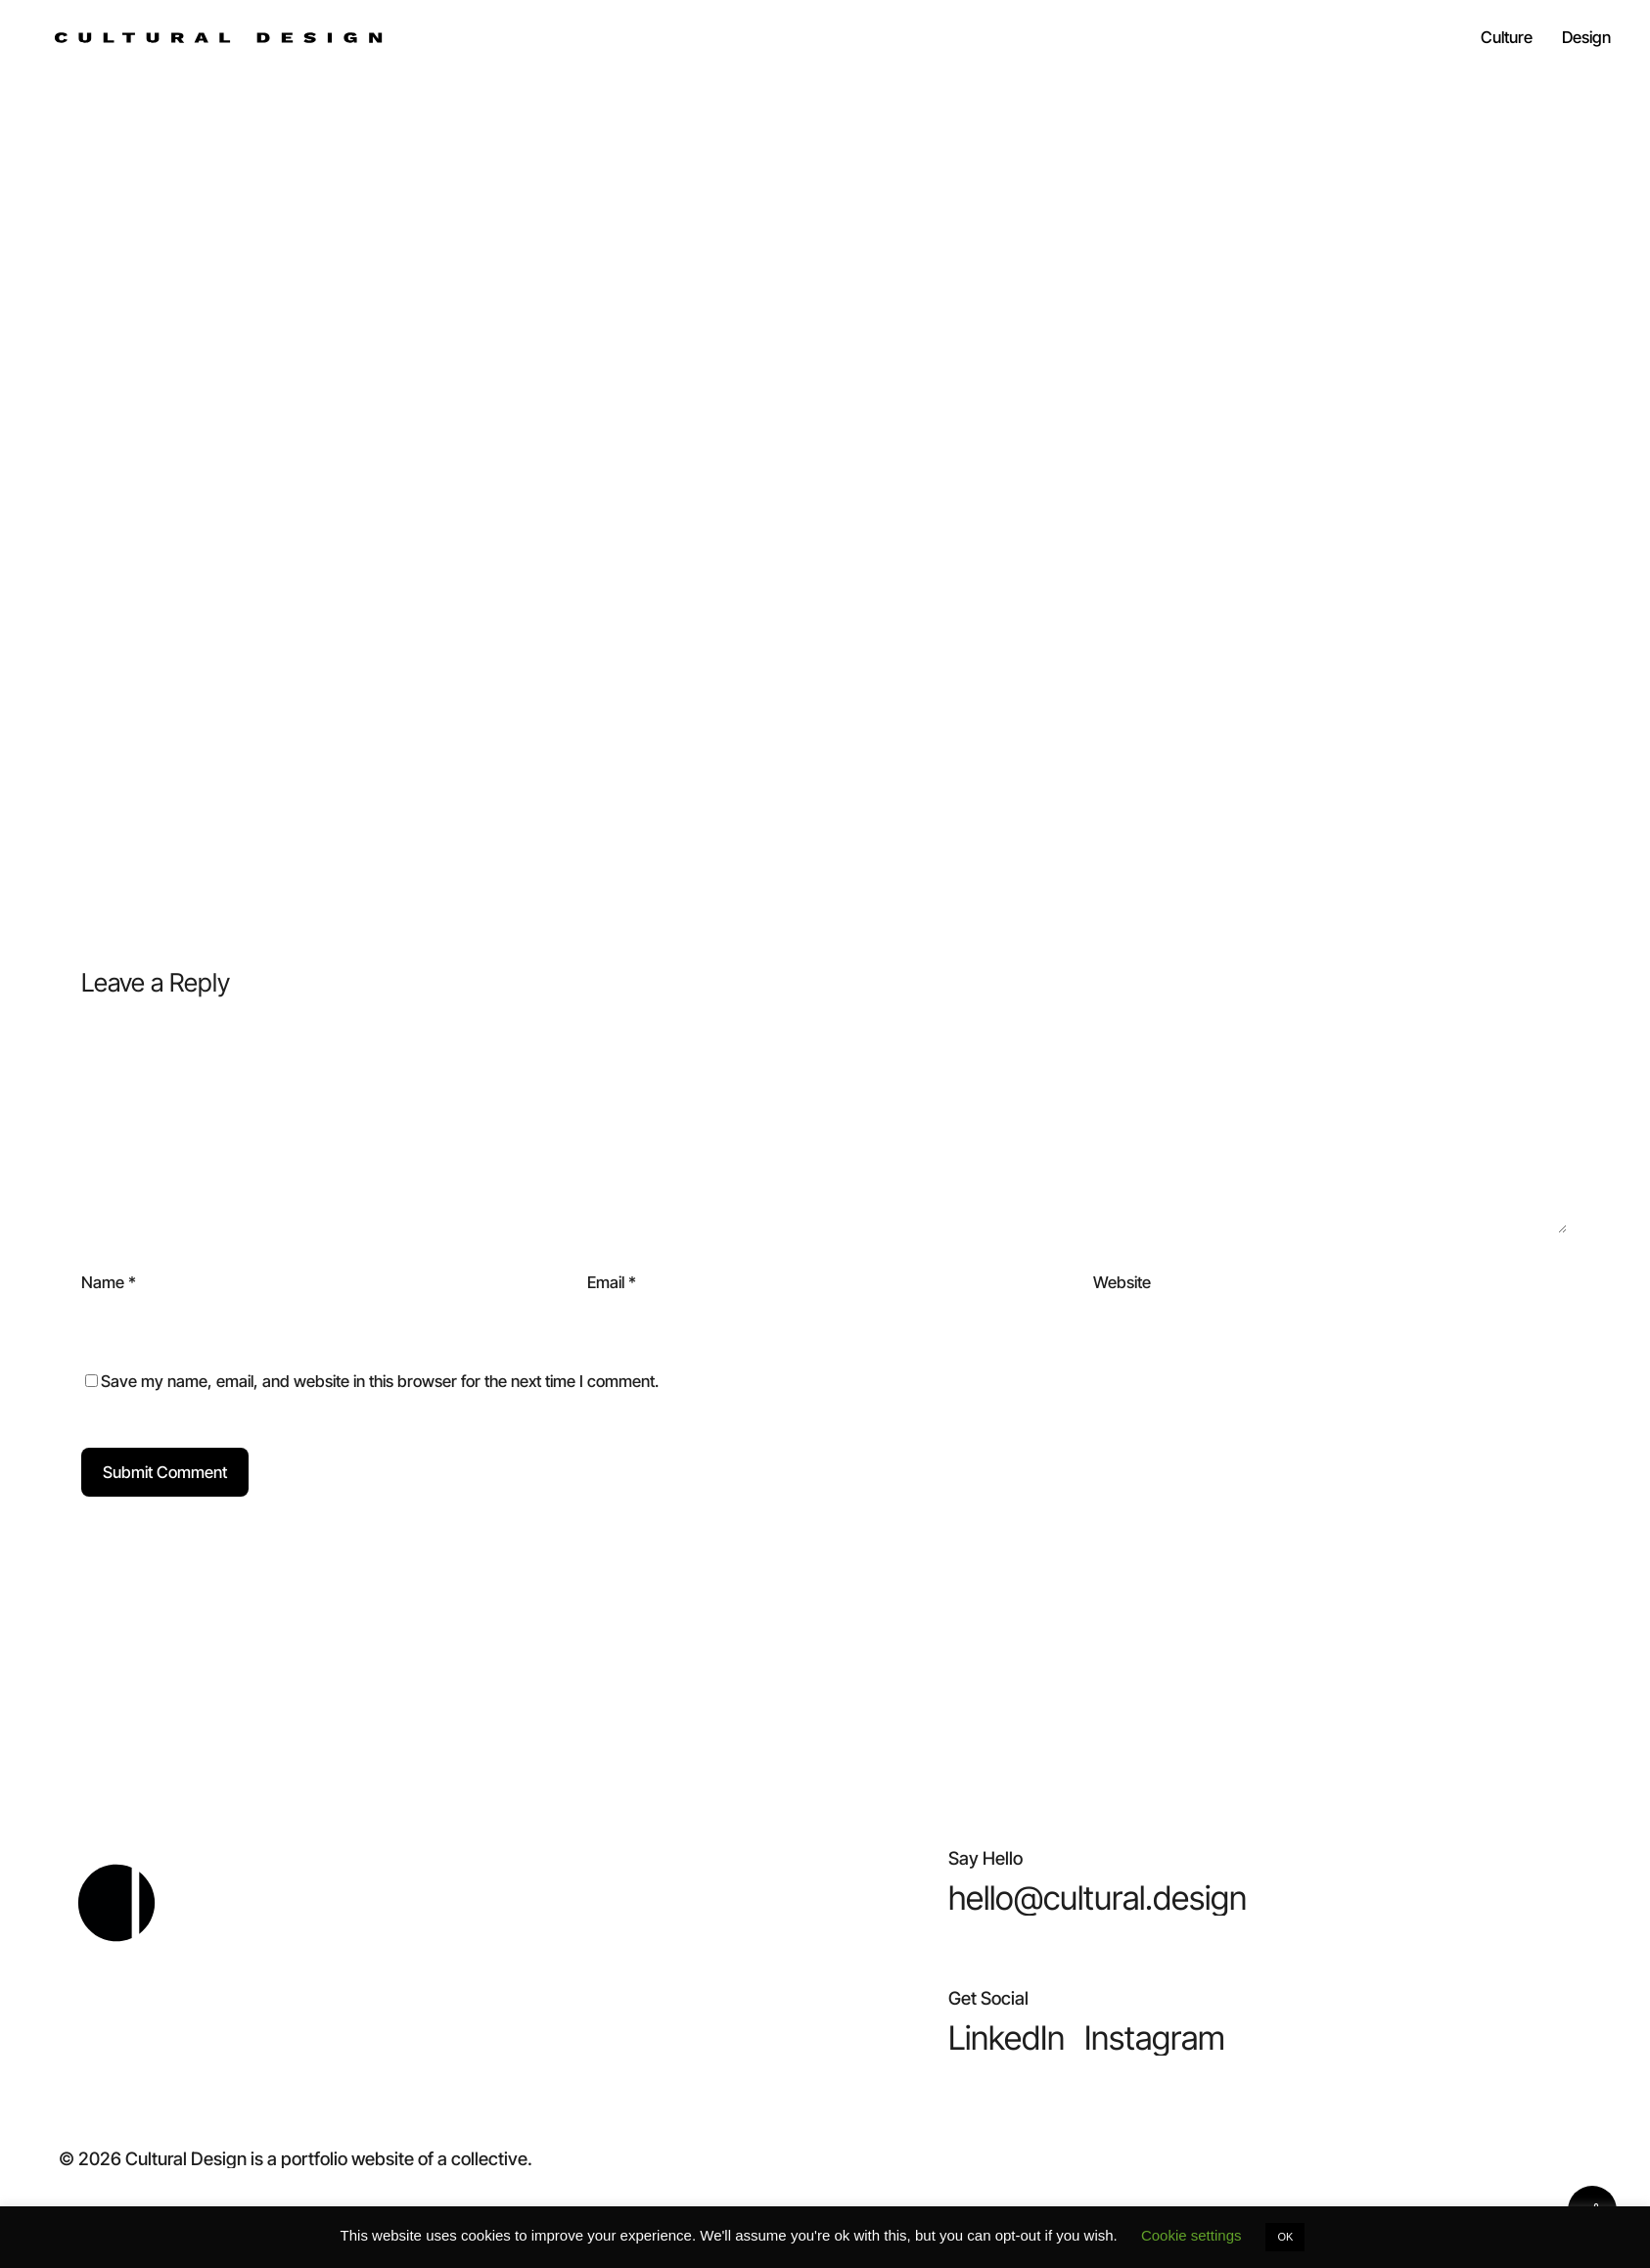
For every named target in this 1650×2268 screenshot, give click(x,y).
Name (108, 1282)
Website (1122, 1282)
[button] (1097, 1897)
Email (611, 1282)
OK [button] (1285, 2237)
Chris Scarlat (825, 356)
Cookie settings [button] (1191, 2235)
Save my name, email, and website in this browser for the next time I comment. (380, 1381)
